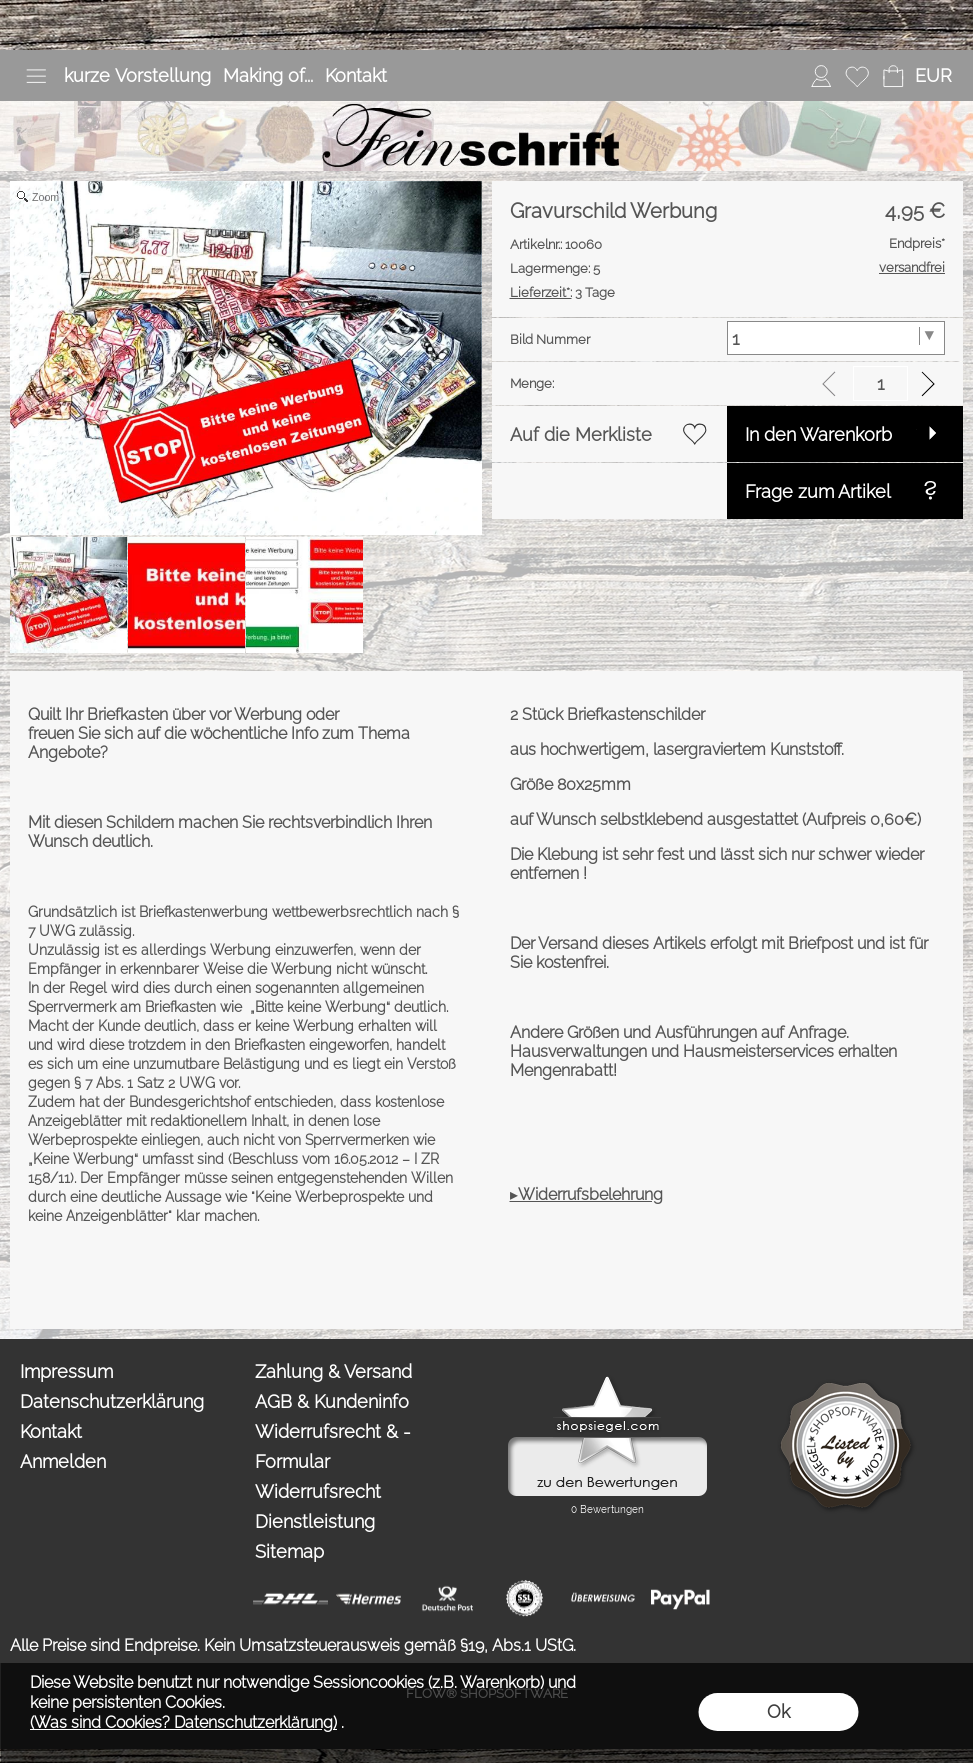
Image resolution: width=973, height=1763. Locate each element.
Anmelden (63, 1461)
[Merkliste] (857, 76)
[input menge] (880, 383)
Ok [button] (778, 1711)
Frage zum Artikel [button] (818, 491)
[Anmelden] (821, 76)
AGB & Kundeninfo (332, 1401)
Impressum (66, 1371)
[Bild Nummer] (836, 338)
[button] (36, 76)
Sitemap (289, 1551)
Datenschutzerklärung (112, 1401)
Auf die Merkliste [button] (581, 434)
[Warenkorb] (893, 76)
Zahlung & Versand (333, 1371)
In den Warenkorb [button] (818, 434)
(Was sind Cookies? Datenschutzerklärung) (183, 1722)
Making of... (268, 75)
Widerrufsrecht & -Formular (333, 1446)
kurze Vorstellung (137, 75)
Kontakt (356, 75)
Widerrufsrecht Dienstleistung (318, 1506)
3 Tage (562, 292)
